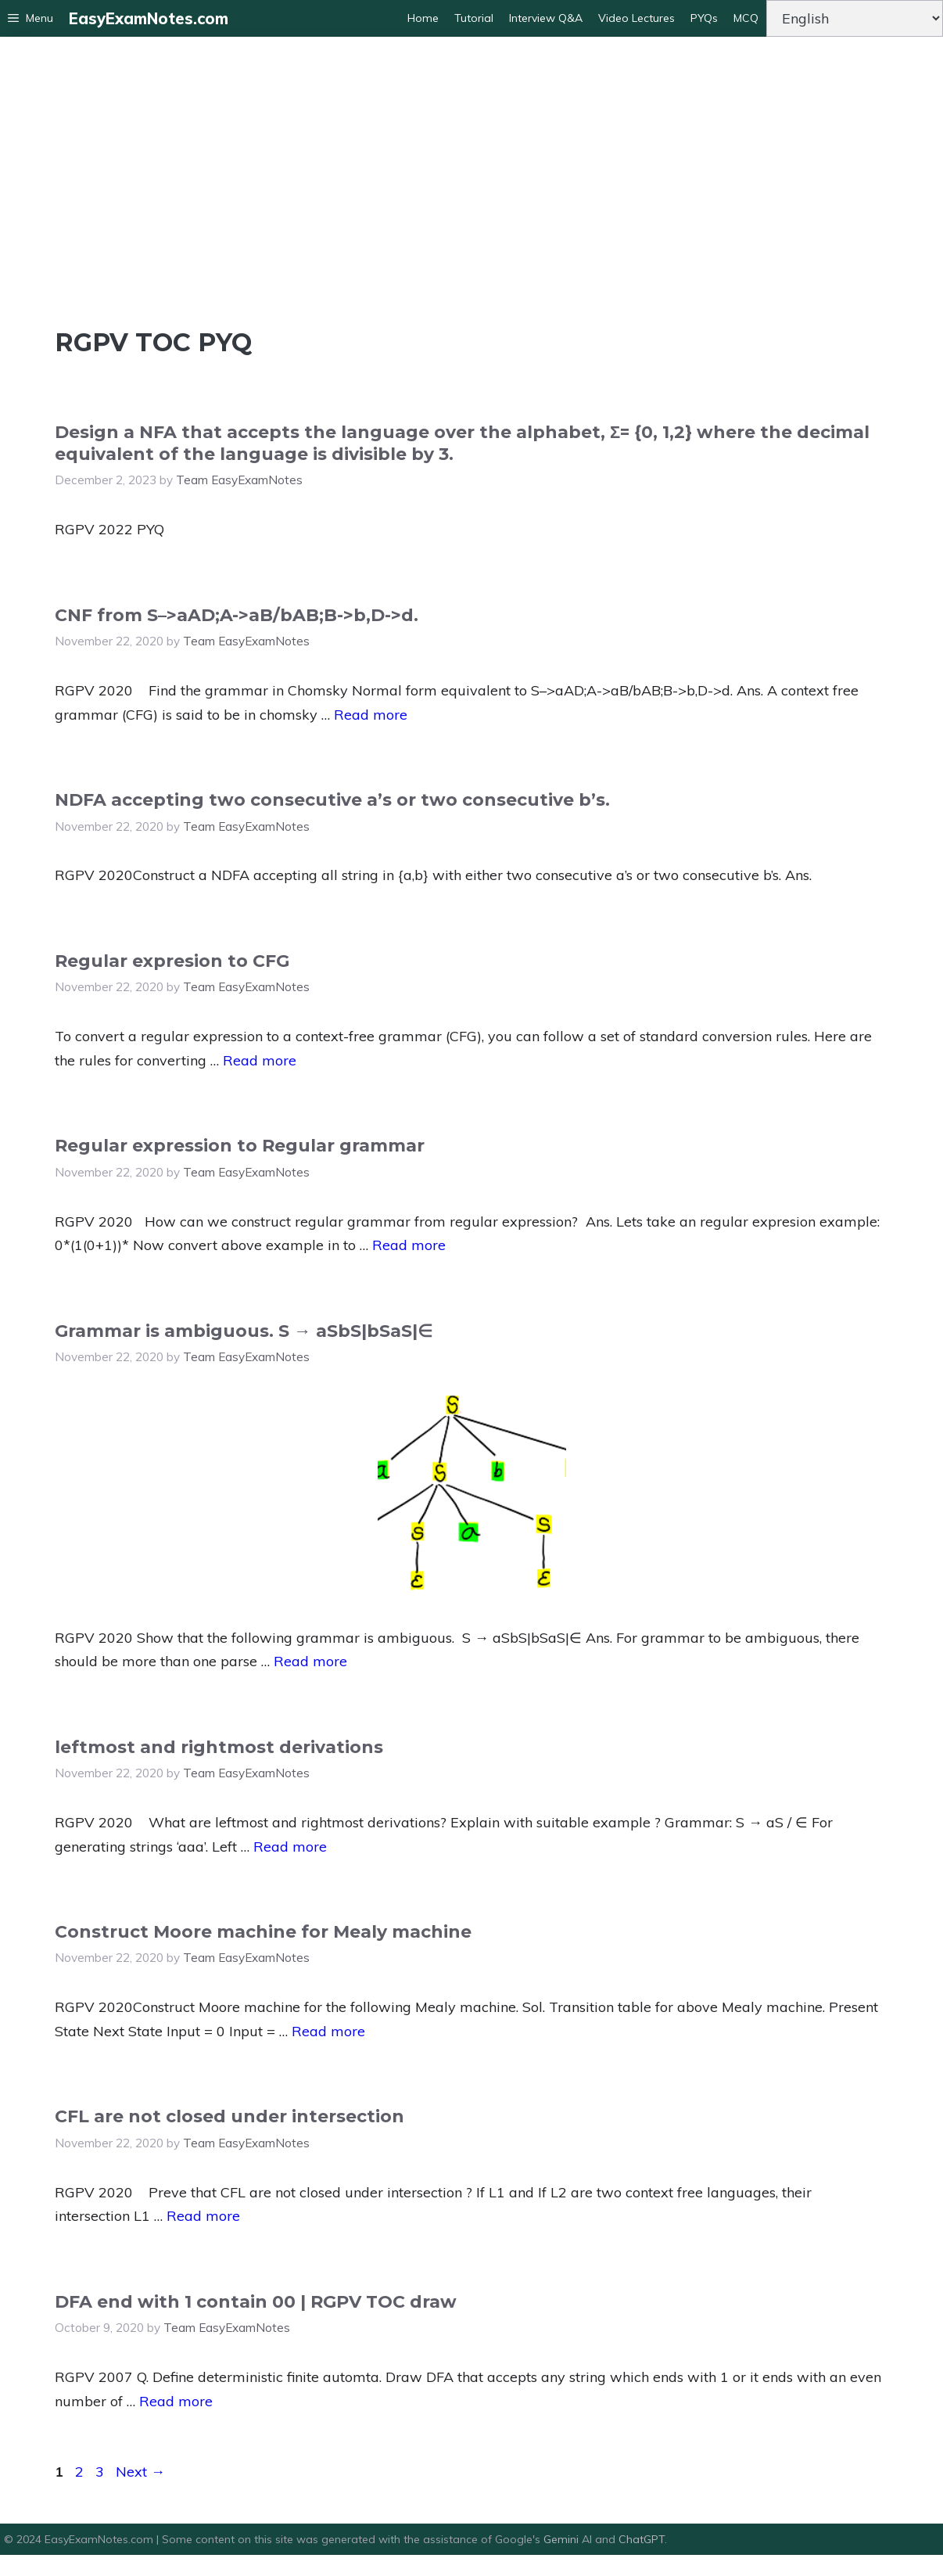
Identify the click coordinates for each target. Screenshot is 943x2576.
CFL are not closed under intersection (229, 2116)
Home (423, 18)
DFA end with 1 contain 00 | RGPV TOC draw (256, 2301)
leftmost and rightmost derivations (219, 1747)
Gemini (562, 2539)
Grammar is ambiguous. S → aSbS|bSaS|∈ (243, 1331)
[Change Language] (854, 18)
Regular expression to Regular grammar (240, 1145)
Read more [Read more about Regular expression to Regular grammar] (409, 1245)
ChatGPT (642, 2539)
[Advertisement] (471, 177)
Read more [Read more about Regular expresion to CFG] (259, 1060)
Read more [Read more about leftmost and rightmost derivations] (290, 1847)
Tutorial (473, 18)
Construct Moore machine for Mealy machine (263, 1931)
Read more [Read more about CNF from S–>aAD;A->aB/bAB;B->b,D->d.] (370, 715)
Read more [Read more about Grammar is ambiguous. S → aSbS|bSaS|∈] (310, 1661)
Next (140, 2472)
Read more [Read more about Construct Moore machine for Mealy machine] (328, 2031)
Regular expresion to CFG (172, 961)
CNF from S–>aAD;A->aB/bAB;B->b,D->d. (236, 615)
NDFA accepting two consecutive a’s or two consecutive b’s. (332, 799)
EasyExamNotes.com (148, 18)
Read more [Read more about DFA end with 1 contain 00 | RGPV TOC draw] (176, 2401)
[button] (30, 18)
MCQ (745, 18)
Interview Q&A (546, 18)
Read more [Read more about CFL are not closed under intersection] (203, 2216)
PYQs (704, 18)
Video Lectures (636, 18)
